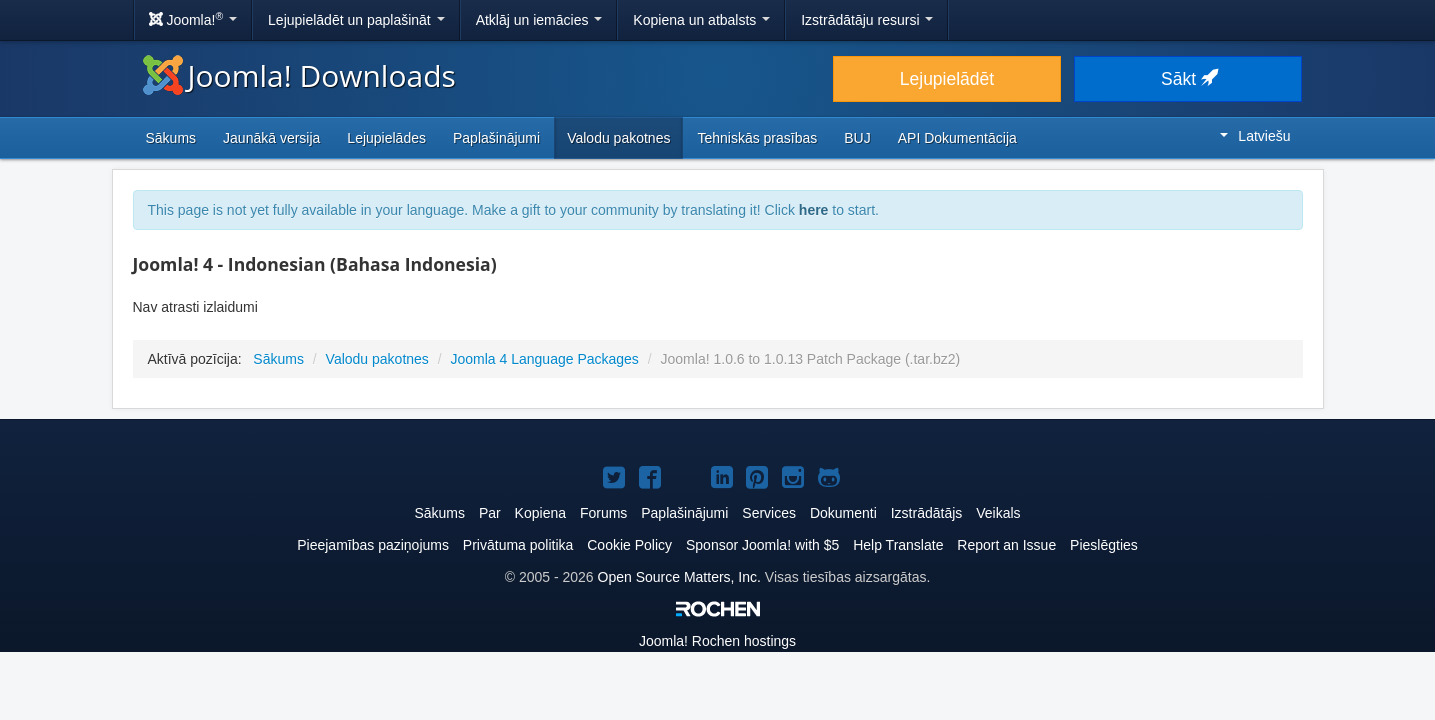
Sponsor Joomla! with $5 (762, 545)
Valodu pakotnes (618, 138)
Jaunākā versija (271, 138)
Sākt (1188, 79)
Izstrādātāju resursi (867, 20)
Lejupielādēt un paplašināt (356, 20)
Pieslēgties (1104, 545)
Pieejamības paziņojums (373, 545)
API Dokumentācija (957, 138)
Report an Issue (1006, 545)
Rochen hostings (717, 641)
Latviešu (1255, 136)
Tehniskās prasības (757, 138)
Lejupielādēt (947, 79)
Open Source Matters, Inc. (679, 577)
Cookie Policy (629, 545)
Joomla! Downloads (299, 75)
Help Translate (898, 545)
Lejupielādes (386, 138)
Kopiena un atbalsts (701, 20)
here (814, 210)
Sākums (171, 138)
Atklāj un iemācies (539, 20)
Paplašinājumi (496, 138)
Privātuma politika (518, 545)
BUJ (857, 138)
